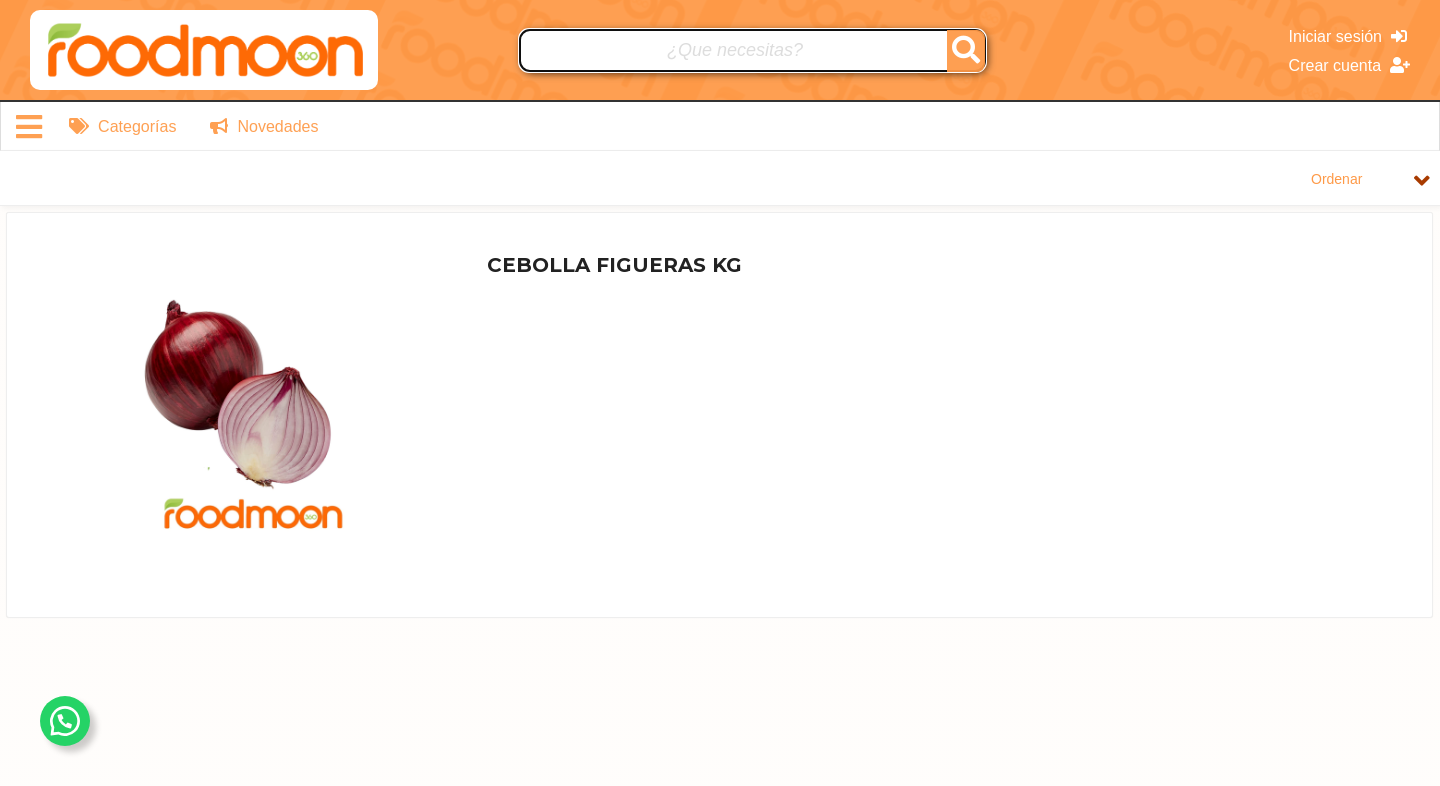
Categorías (123, 126)
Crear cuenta (1349, 65)
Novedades (264, 126)
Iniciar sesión (1348, 36)
